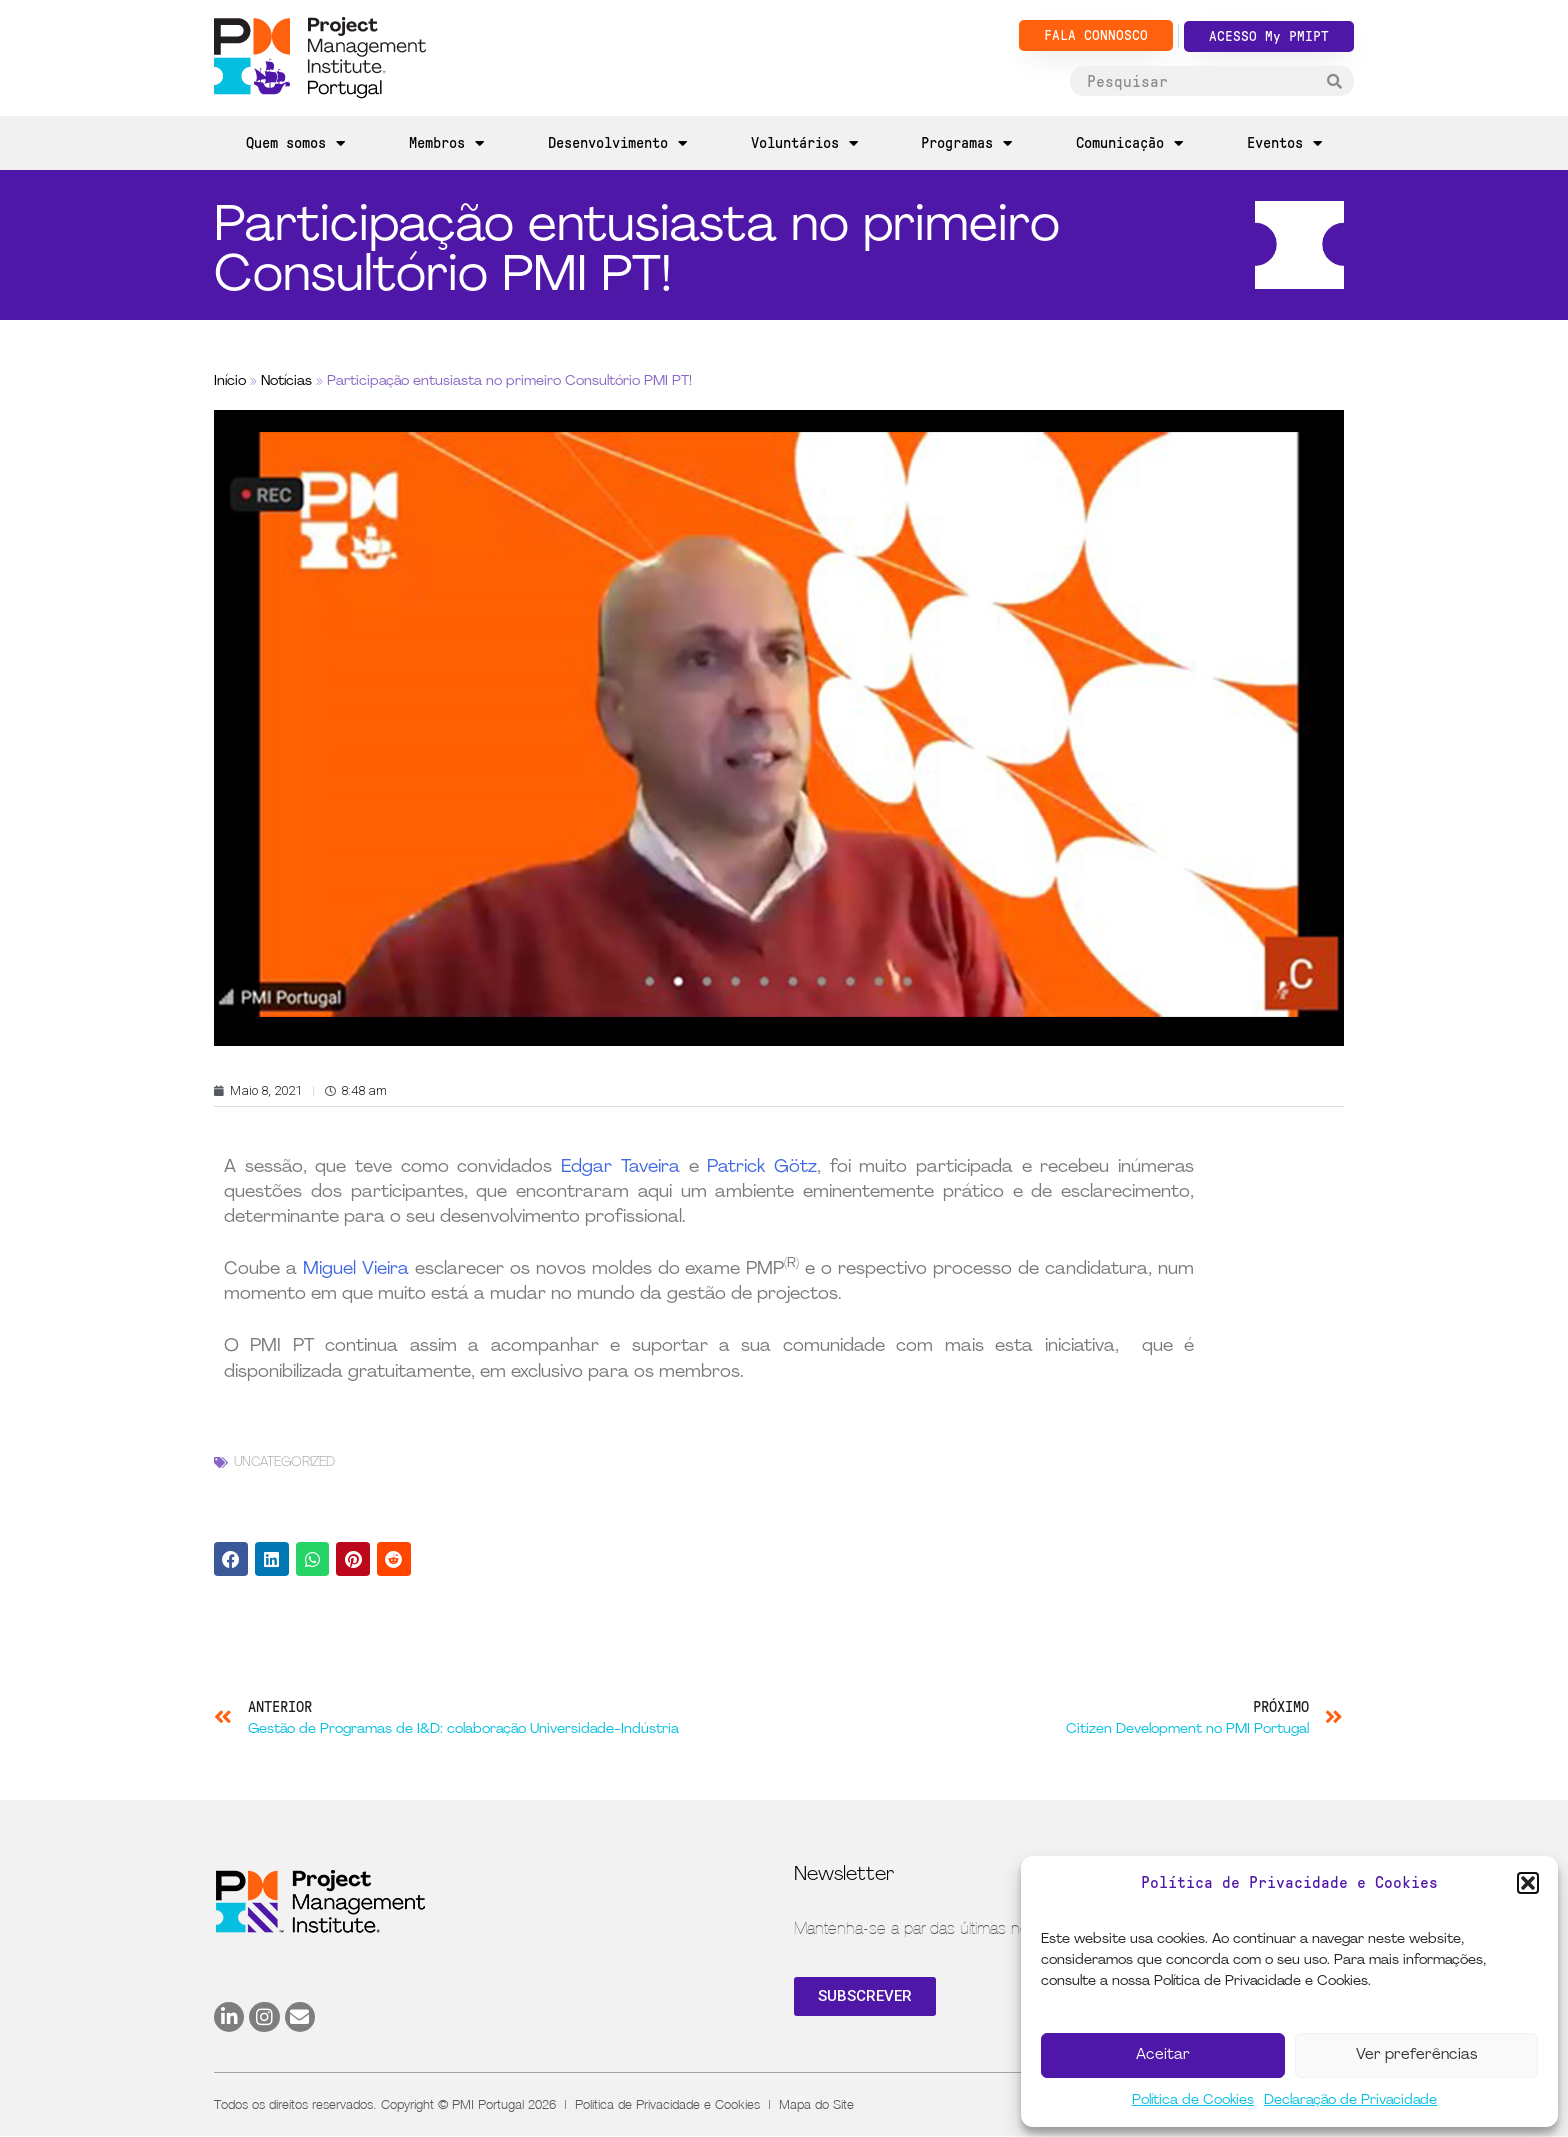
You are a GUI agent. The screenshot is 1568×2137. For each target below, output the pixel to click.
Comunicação (1129, 143)
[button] (1528, 1883)
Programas (966, 143)
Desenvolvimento (617, 143)
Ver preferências (1416, 2055)
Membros (446, 143)
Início (230, 381)
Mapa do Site (816, 2104)
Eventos (1284, 143)
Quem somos (295, 143)
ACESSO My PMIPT (1269, 36)
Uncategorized (284, 1462)
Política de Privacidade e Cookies (667, 2104)
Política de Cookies (1193, 2100)
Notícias (286, 381)
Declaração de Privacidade (1350, 2100)
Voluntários (804, 143)
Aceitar (1163, 2055)
